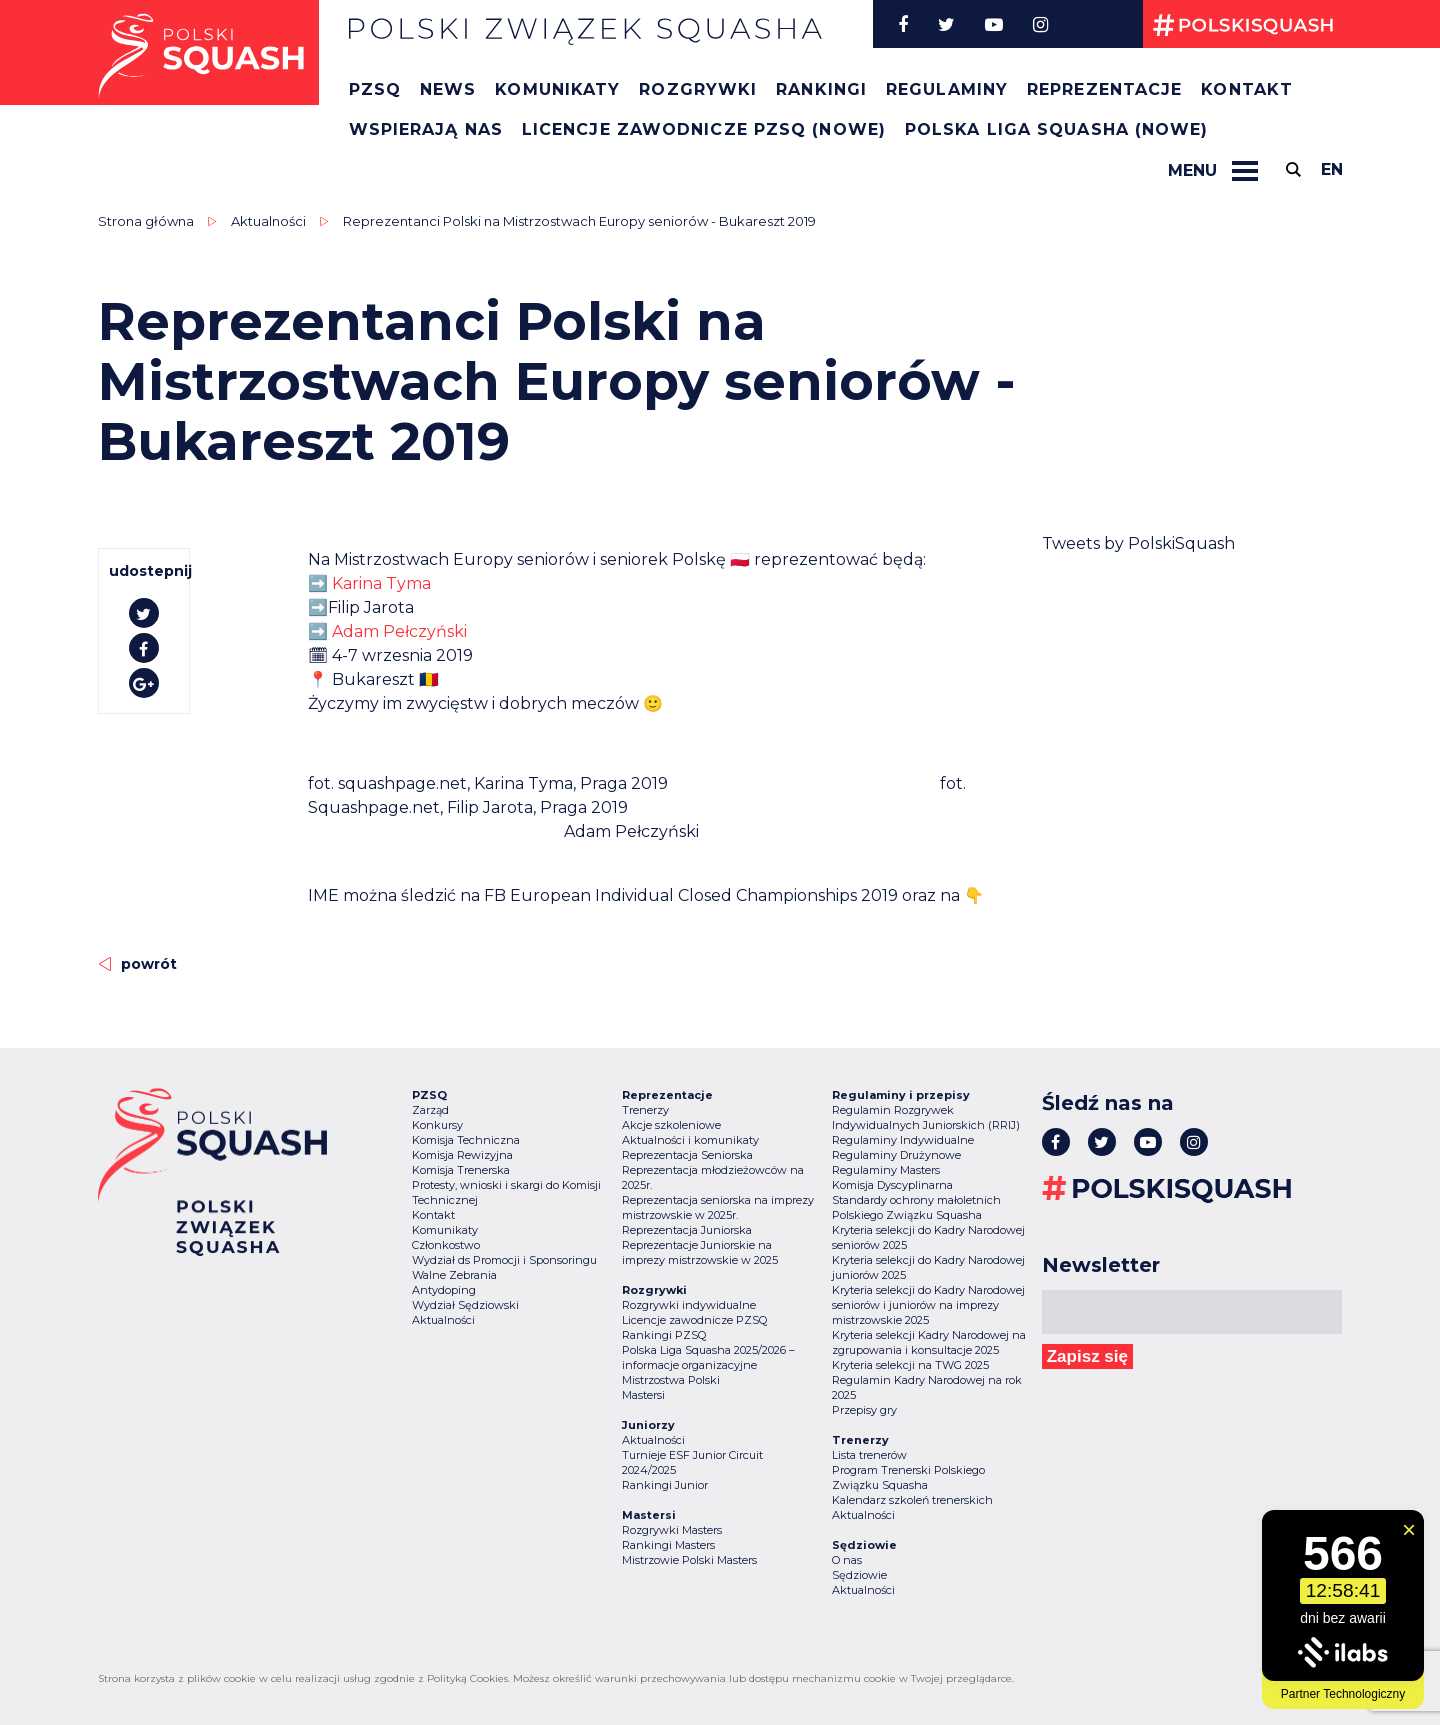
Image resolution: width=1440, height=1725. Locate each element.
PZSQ (375, 89)
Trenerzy (645, 1110)
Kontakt (1247, 89)
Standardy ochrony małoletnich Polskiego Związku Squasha (916, 1207)
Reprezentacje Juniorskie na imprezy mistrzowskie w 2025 (700, 1252)
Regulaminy (947, 89)
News (448, 89)
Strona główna (146, 221)
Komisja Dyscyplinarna (892, 1185)
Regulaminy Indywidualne (903, 1140)
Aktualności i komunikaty (690, 1140)
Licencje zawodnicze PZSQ (694, 1320)
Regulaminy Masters (886, 1170)
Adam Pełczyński (399, 631)
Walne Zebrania (454, 1275)
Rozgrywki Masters (672, 1530)
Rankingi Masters (668, 1545)
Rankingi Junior (665, 1485)
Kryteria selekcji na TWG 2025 (910, 1365)
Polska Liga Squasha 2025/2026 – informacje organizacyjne (708, 1357)
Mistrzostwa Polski (671, 1380)
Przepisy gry (864, 1410)
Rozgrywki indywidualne (689, 1305)
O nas (847, 1560)
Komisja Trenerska (461, 1170)
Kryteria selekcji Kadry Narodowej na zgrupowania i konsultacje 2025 (929, 1342)
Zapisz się (1087, 1356)
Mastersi (643, 1395)
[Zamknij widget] (1409, 1530)
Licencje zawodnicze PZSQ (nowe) (704, 129)
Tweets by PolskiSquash (1138, 543)
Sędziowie (859, 1575)
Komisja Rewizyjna (462, 1155)
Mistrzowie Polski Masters (689, 1560)
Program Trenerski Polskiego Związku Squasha (908, 1477)
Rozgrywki (698, 89)
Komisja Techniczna (466, 1140)
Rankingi (821, 89)
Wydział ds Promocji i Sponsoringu (504, 1260)
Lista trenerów (869, 1455)
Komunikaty (557, 89)
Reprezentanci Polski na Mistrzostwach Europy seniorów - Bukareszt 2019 (579, 221)
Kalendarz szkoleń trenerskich (912, 1500)
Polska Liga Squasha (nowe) (1057, 129)
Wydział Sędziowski (465, 1305)
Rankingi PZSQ (664, 1335)
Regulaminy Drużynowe (896, 1155)
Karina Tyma (381, 583)
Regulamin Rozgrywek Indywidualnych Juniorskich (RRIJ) (926, 1117)
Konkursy (437, 1125)
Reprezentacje (1104, 89)
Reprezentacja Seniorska (687, 1155)
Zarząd (430, 1110)
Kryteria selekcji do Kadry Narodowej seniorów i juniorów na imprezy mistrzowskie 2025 (928, 1305)
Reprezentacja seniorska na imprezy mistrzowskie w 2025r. (718, 1207)
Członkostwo (446, 1245)
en (1332, 169)
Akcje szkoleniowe (671, 1125)
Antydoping (444, 1290)
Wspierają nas (426, 129)
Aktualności (268, 221)
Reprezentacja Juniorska (687, 1230)
